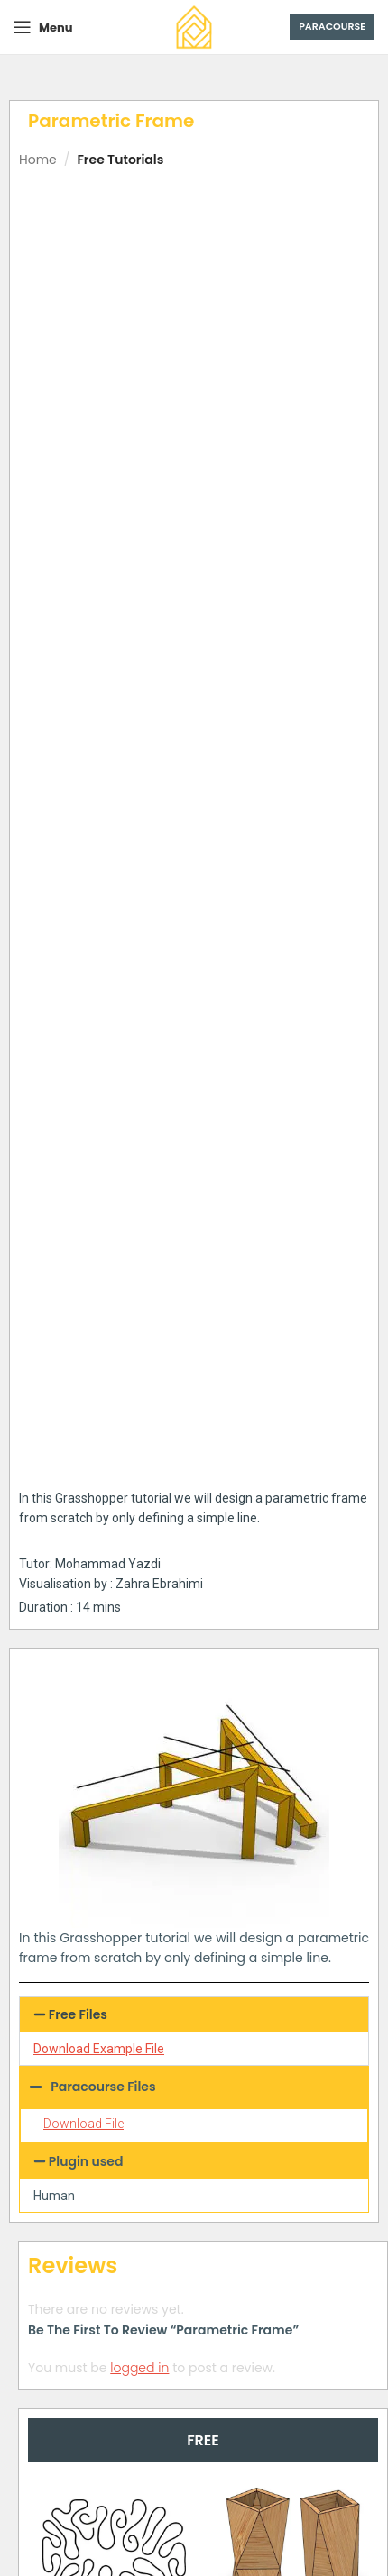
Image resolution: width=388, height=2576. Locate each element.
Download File (83, 1058)
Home (38, 160)
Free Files (78, 948)
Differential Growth (113, 1607)
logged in (139, 1302)
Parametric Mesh (113, 2099)
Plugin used (86, 1095)
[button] (194, 948)
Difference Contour (293, 1859)
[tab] (203, 1374)
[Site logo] (194, 26)
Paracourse (332, 26)
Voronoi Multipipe (292, 2099)
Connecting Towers (113, 1859)
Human (54, 1129)
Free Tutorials (120, 160)
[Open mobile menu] (43, 27)
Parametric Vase (293, 1596)
